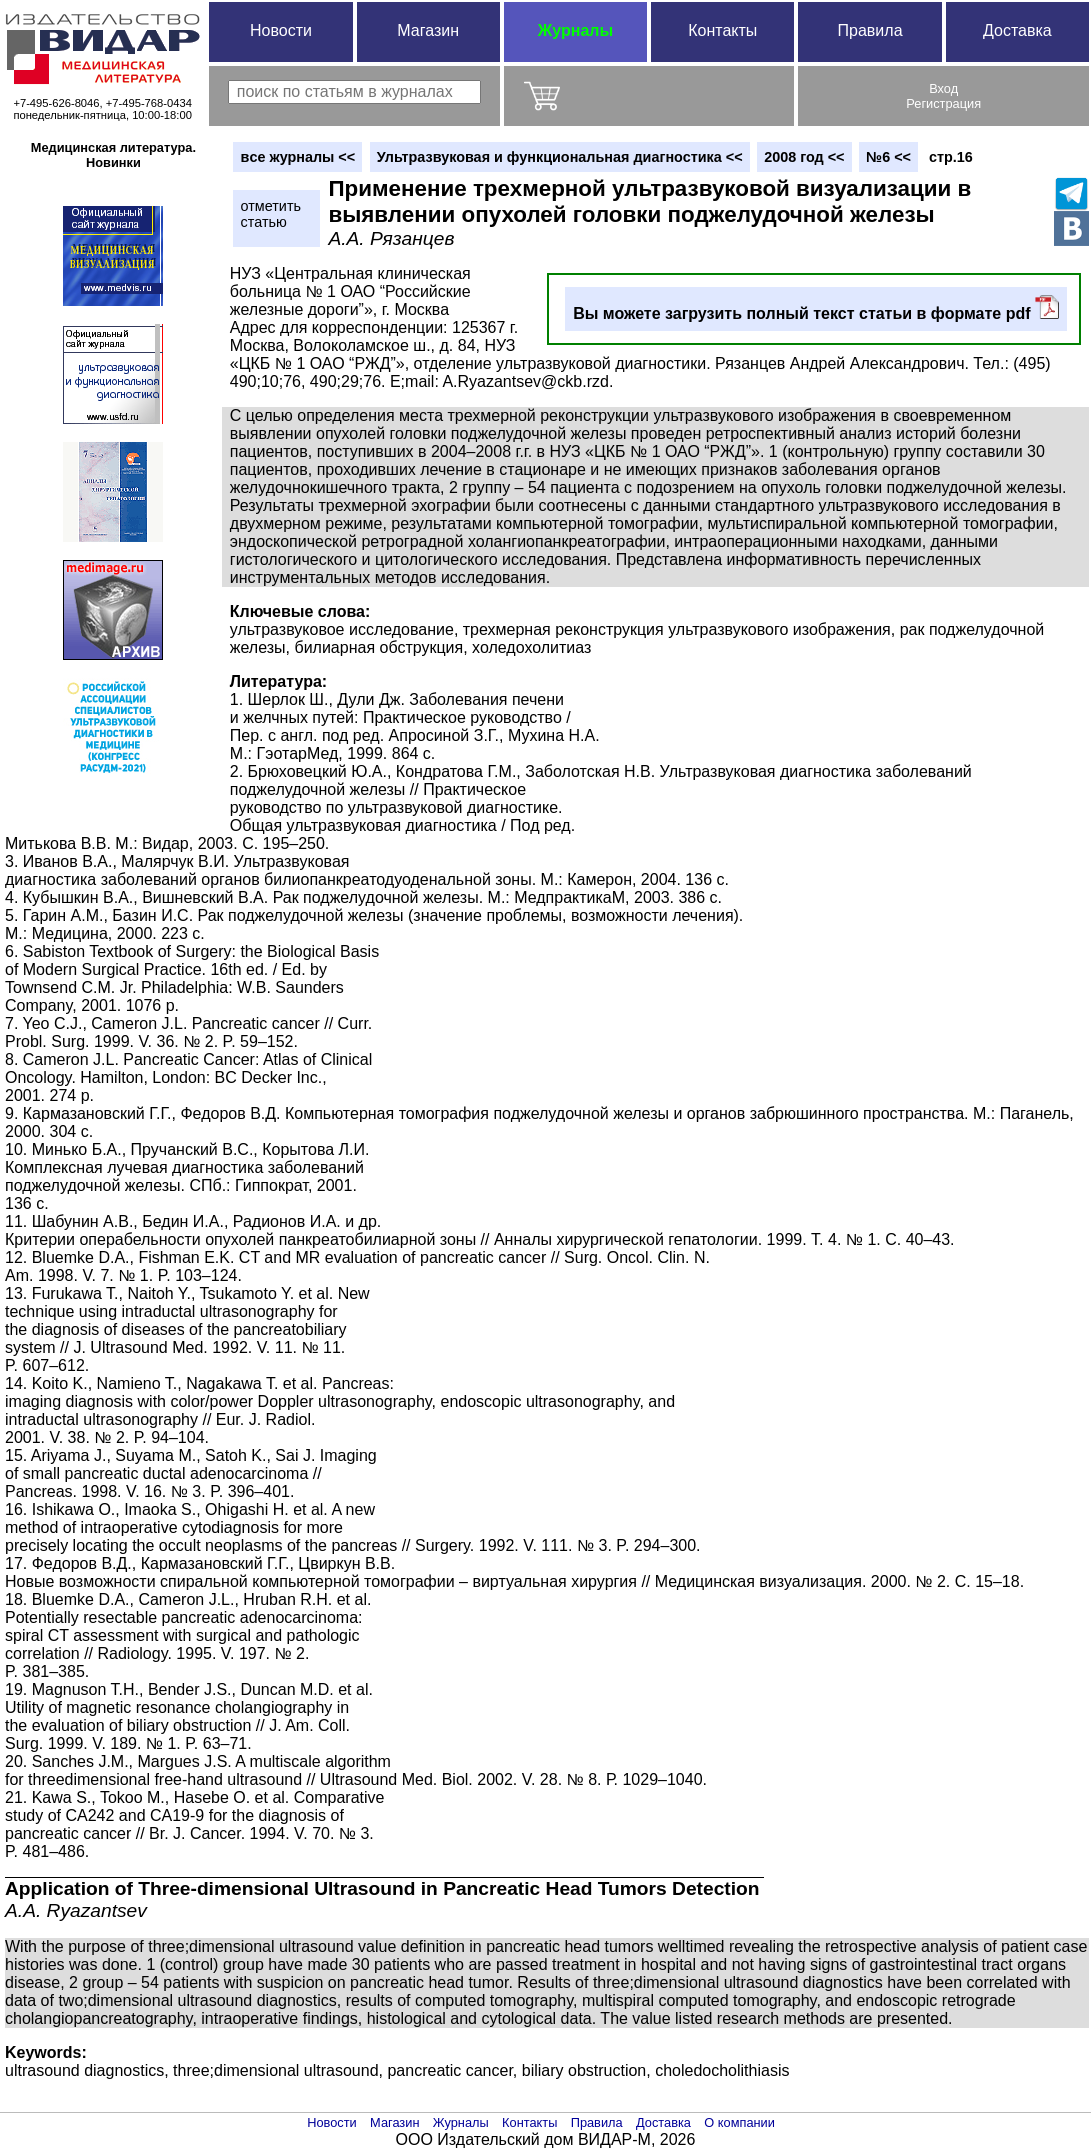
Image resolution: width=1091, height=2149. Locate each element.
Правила (870, 30)
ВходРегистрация (943, 96)
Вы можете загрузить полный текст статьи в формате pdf (816, 308)
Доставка (1017, 30)
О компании (739, 2122)
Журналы (575, 30)
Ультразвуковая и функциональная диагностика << (560, 157)
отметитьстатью (271, 214)
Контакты (722, 30)
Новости (281, 30)
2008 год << (804, 157)
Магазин (428, 30)
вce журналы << (298, 157)
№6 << (888, 157)
